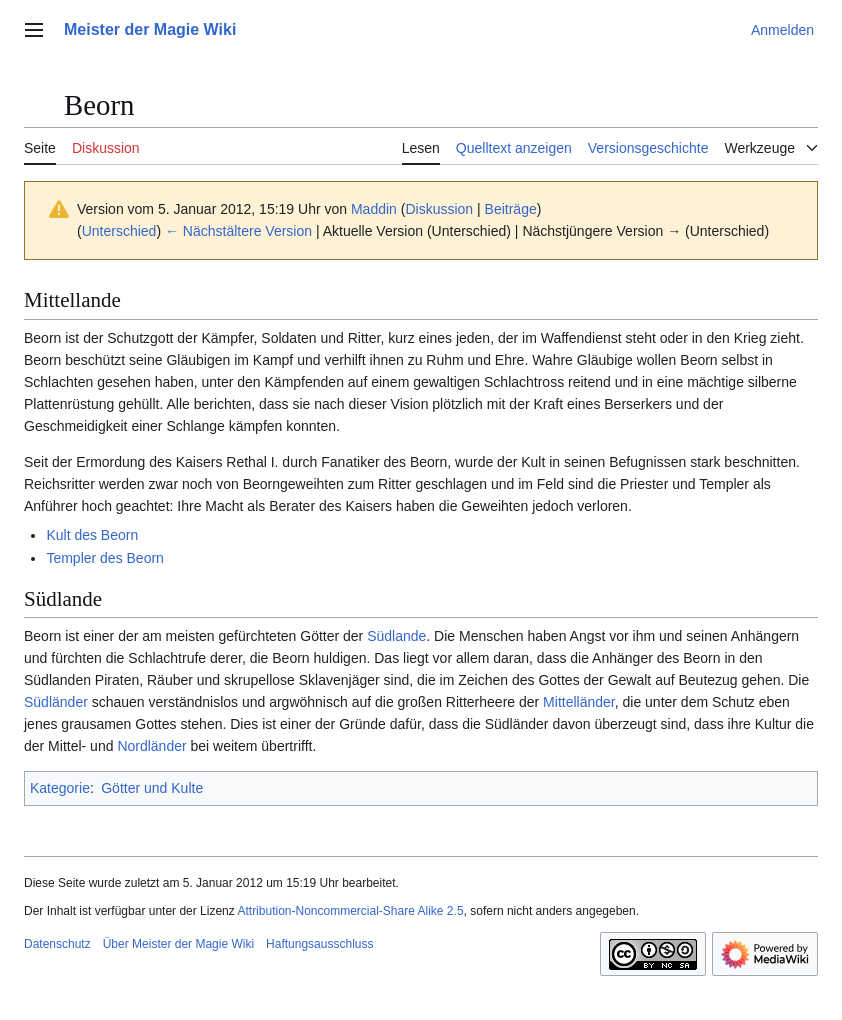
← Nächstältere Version (238, 231)
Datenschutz (57, 944)
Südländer (56, 702)
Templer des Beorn (105, 558)
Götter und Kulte (152, 788)
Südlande (396, 636)
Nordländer (151, 746)
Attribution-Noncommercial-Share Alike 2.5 (350, 911)
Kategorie (60, 788)
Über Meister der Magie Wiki (178, 944)
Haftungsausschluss (319, 944)
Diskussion (439, 209)
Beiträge (511, 209)
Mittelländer (579, 702)
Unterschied (119, 231)
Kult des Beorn (92, 535)
